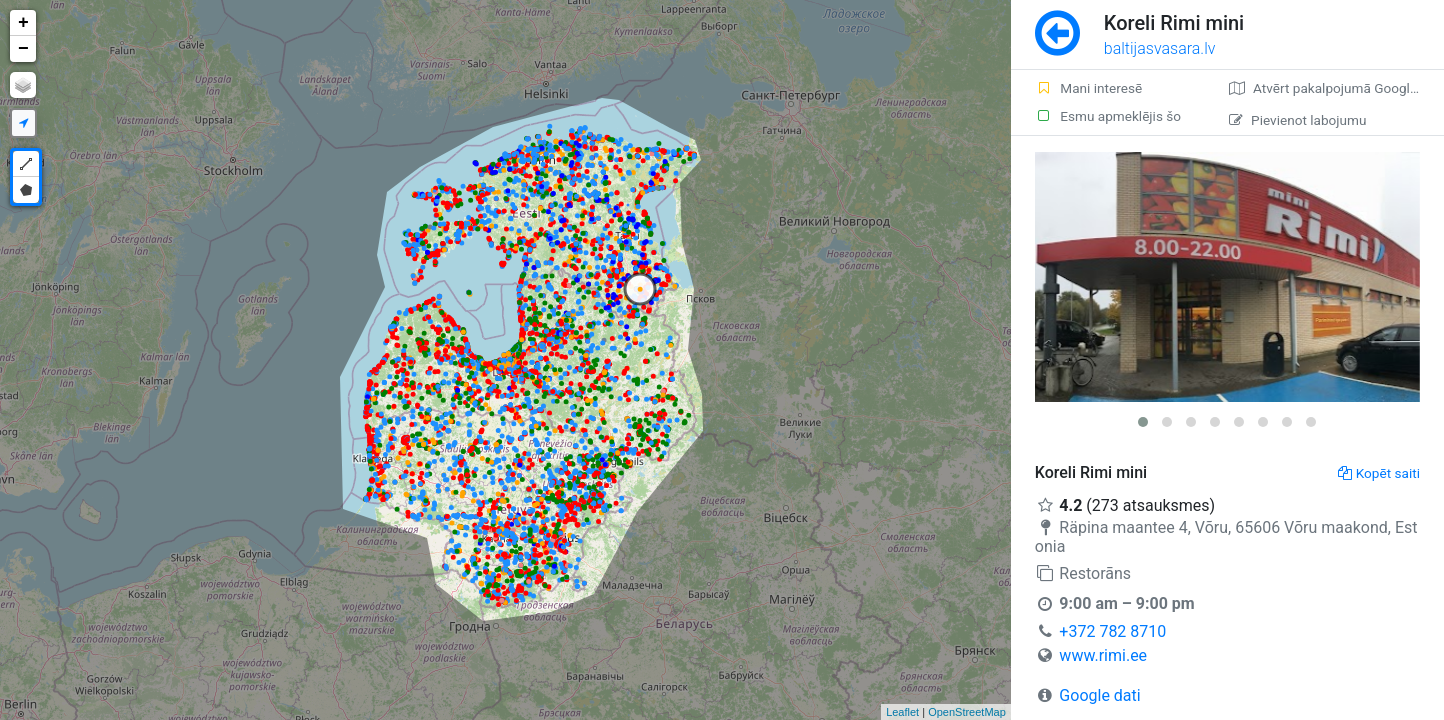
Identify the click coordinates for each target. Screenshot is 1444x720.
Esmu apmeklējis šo (1108, 116)
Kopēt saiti (1379, 473)
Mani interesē (1088, 88)
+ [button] (23, 23)
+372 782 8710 (1112, 631)
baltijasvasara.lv (1160, 48)
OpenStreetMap (967, 712)
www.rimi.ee (1103, 655)
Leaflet (902, 712)
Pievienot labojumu (1297, 120)
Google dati (1099, 695)
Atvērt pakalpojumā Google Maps (1336, 88)
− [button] (23, 49)
